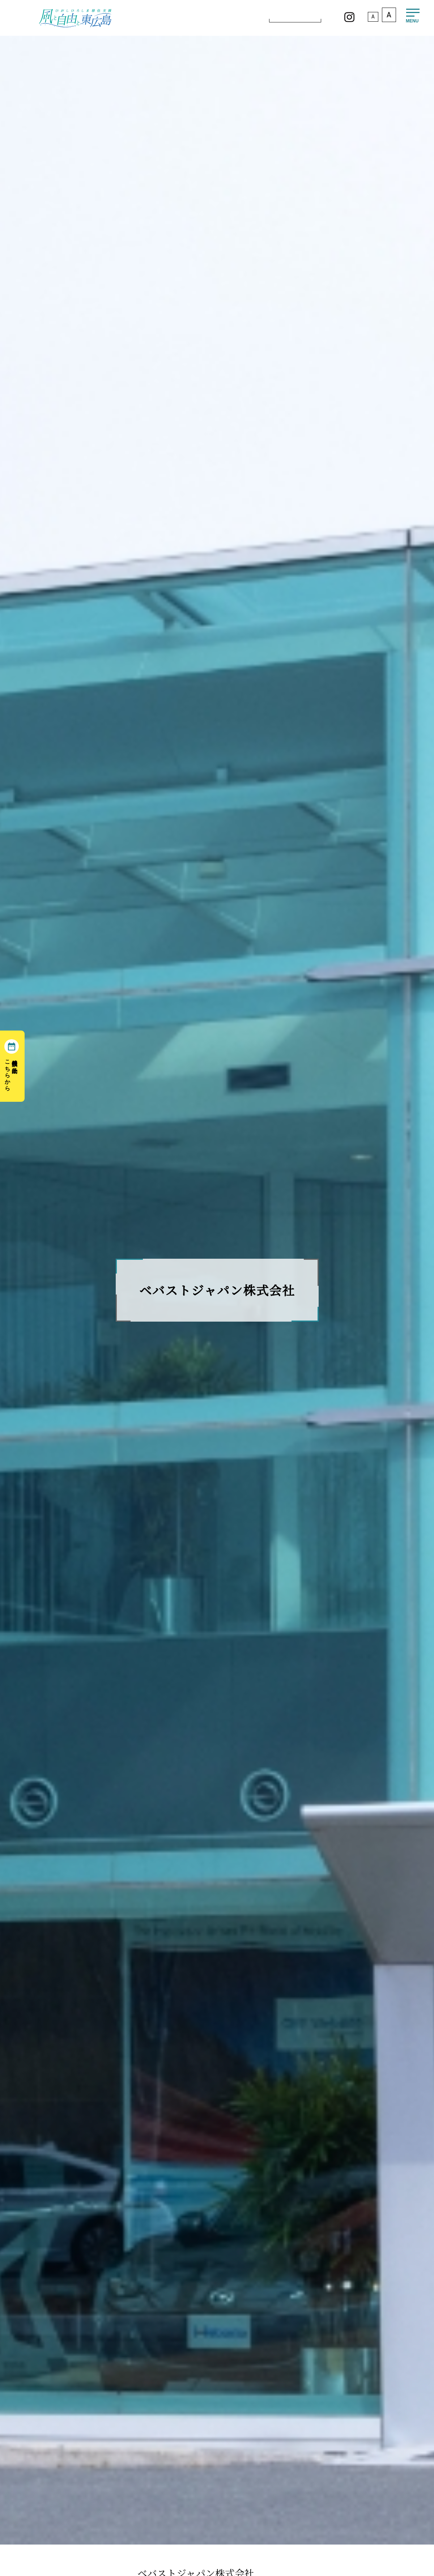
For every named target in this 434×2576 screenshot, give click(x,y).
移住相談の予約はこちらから (11, 1072)
